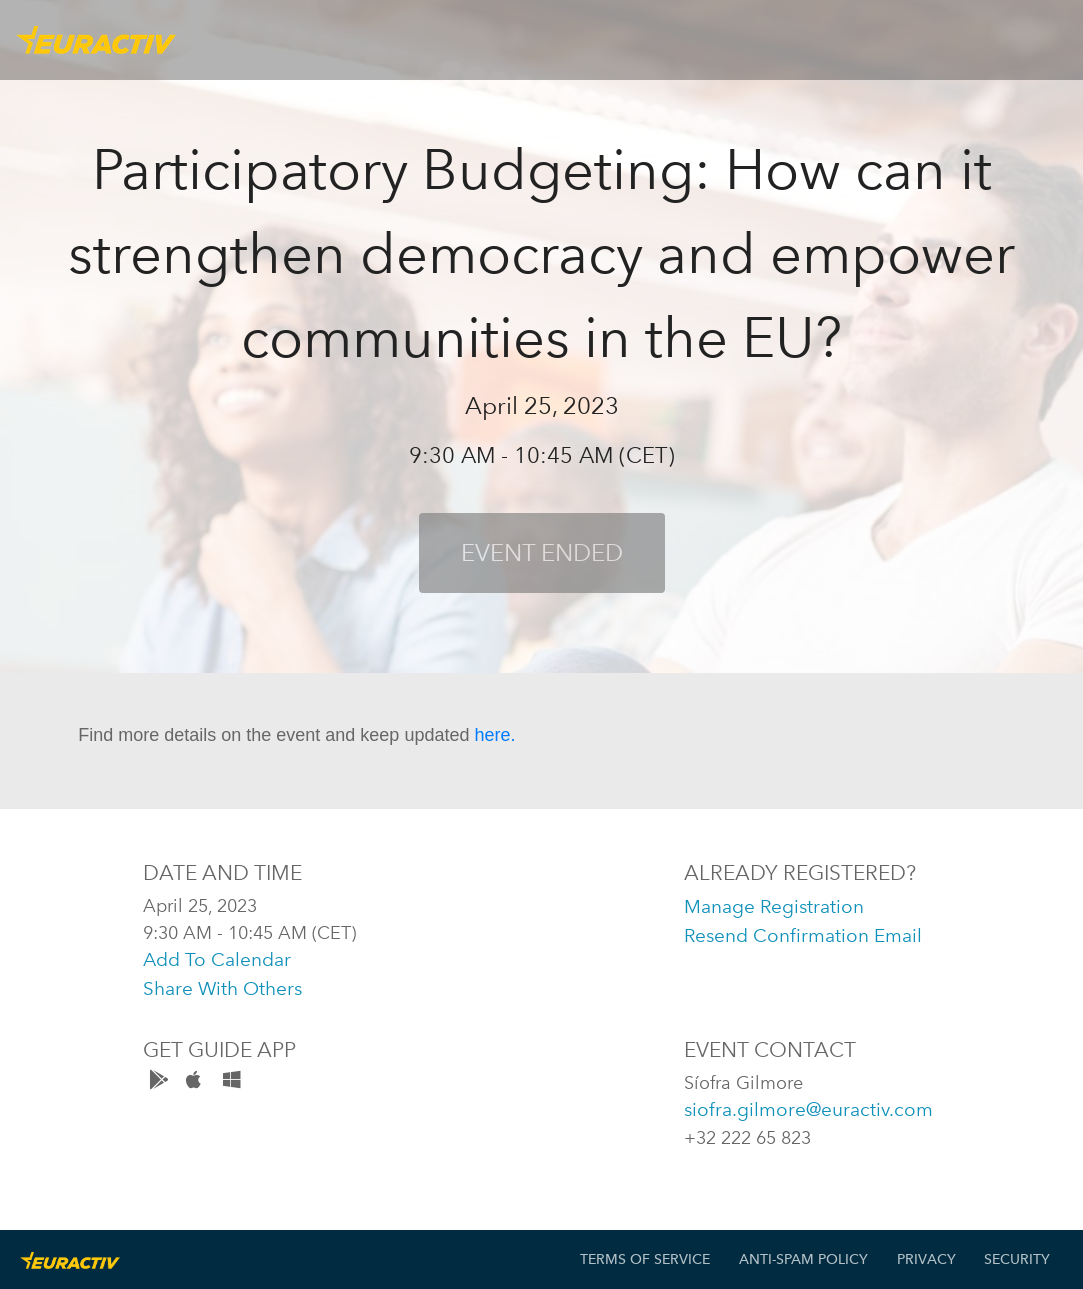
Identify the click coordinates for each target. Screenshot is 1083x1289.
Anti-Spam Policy (803, 1259)
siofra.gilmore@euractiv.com (808, 1109)
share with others (222, 988)
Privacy (926, 1259)
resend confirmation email (803, 935)
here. (494, 735)
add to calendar (217, 959)
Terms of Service (645, 1259)
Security (1017, 1259)
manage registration (774, 906)
